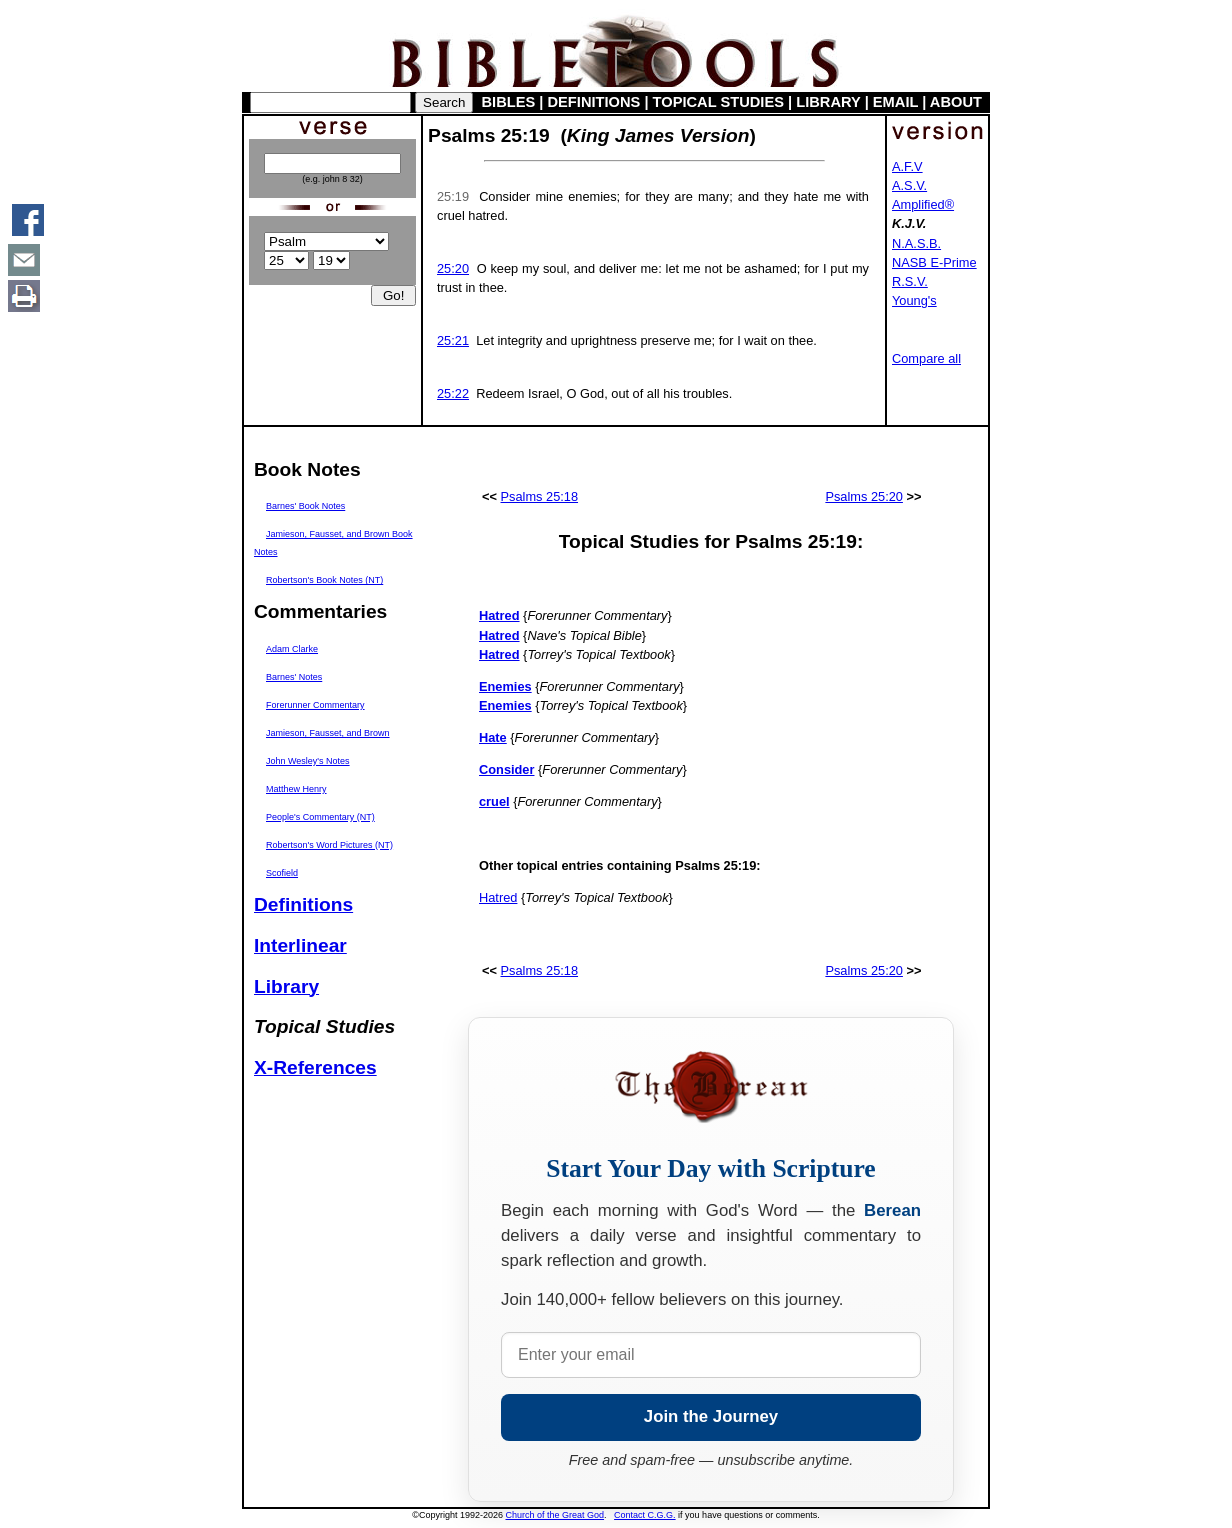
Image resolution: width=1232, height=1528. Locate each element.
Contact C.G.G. (645, 1515)
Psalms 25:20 (864, 496)
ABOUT (956, 102)
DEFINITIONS (594, 102)
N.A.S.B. (916, 243)
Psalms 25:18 (540, 496)
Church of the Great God (555, 1515)
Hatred (498, 897)
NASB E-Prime (934, 262)
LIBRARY (828, 102)
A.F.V (907, 166)
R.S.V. (910, 281)
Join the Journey (711, 1416)
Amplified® (923, 204)
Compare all (926, 358)
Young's (914, 300)
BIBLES (509, 102)
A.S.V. (909, 185)
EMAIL (895, 102)
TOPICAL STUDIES (718, 102)
